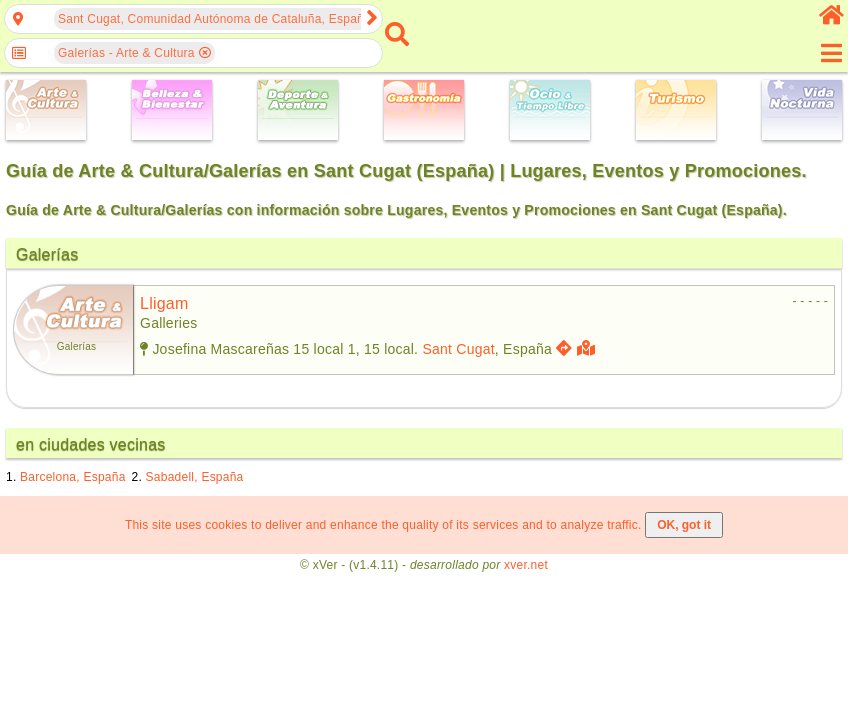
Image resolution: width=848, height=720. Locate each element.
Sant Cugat (458, 349)
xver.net (526, 565)
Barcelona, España (72, 477)
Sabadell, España (195, 477)
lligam (164, 303)
